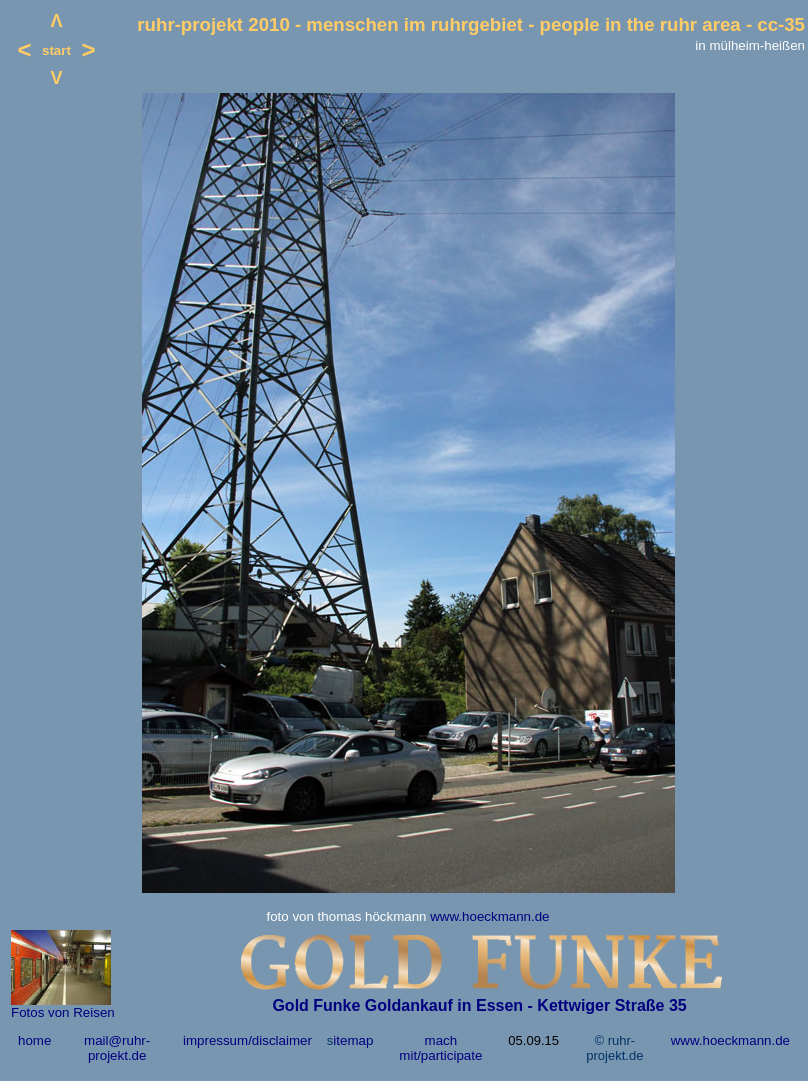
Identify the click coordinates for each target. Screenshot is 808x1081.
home (34, 1040)
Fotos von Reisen (63, 1012)
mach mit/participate (440, 1048)
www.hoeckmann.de (489, 916)
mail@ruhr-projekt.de (117, 1048)
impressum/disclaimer (247, 1040)
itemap (353, 1040)
